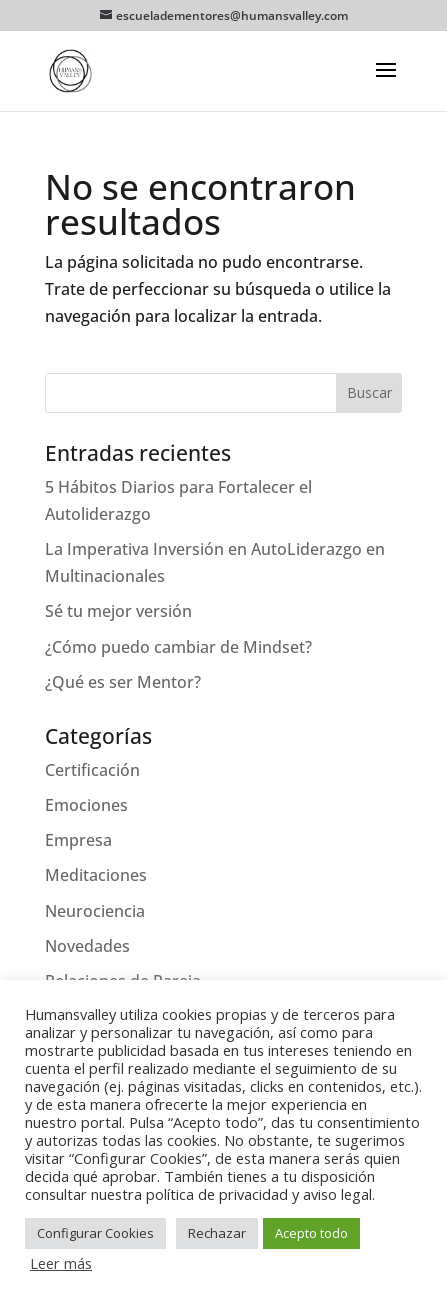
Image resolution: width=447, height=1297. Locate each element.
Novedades (87, 946)
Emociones (86, 805)
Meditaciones (96, 875)
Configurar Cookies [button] (95, 1233)
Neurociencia (95, 911)
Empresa (78, 840)
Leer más (61, 1263)
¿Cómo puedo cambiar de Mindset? (178, 647)
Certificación (92, 770)
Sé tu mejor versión (118, 611)
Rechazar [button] (217, 1233)
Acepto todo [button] (311, 1233)
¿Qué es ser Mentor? (123, 682)
